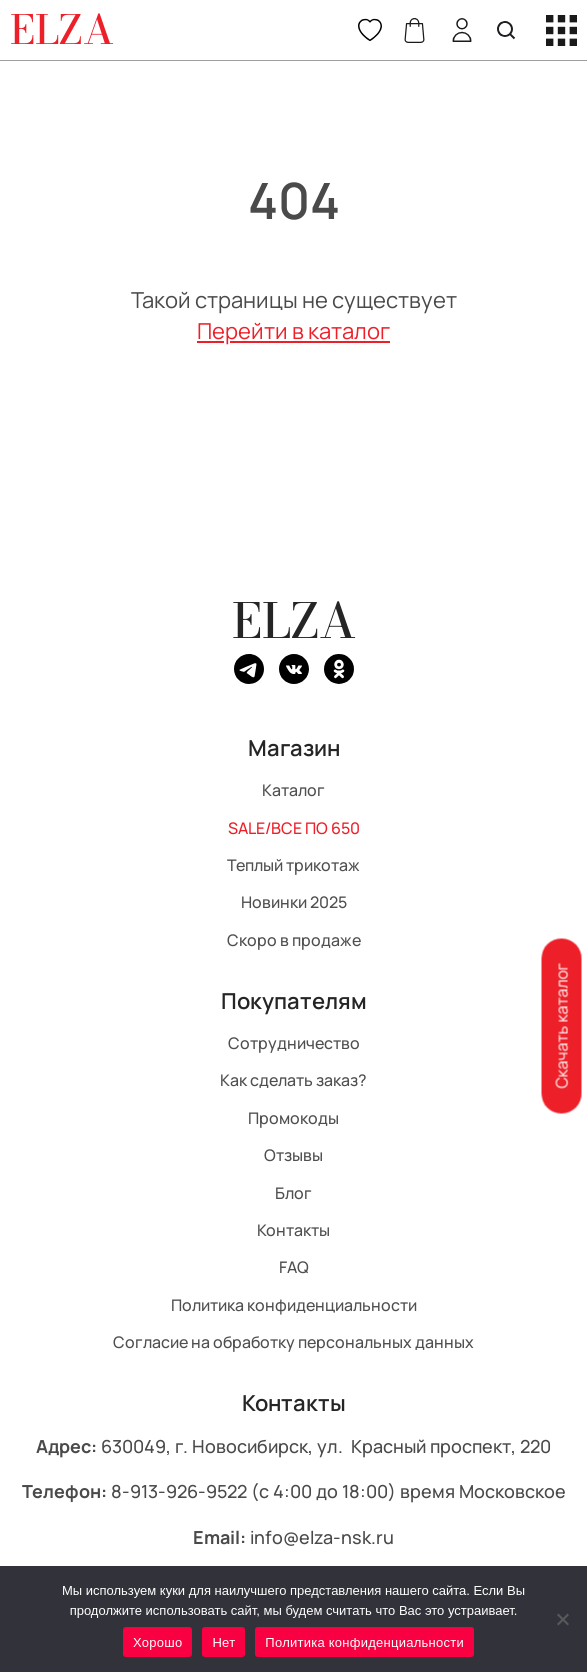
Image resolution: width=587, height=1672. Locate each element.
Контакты (293, 1229)
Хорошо (157, 1642)
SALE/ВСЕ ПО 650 (294, 827)
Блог (293, 1192)
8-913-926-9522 (179, 1491)
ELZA (294, 620)
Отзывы (293, 1155)
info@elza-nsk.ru (322, 1536)
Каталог (293, 790)
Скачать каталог (561, 1026)
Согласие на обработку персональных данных (293, 1342)
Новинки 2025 (294, 902)
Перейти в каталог (293, 331)
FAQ (294, 1267)
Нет (223, 1642)
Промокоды (293, 1117)
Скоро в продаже (294, 939)
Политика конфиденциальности (294, 1304)
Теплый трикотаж (293, 865)
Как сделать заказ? (293, 1080)
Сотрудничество (294, 1043)
